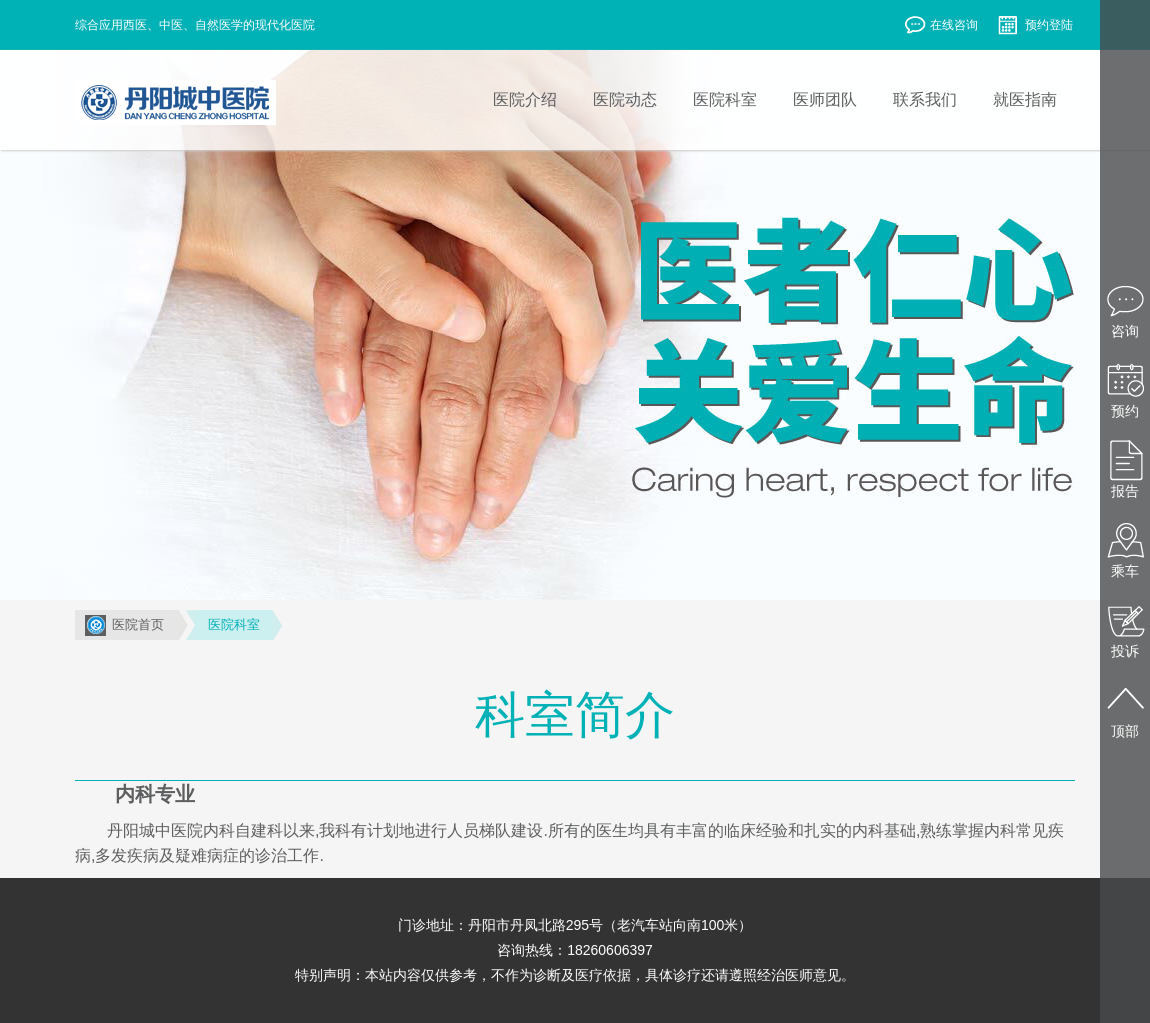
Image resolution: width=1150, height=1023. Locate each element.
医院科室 (234, 624)
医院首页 (138, 624)
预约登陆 (1035, 26)
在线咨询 (940, 26)
